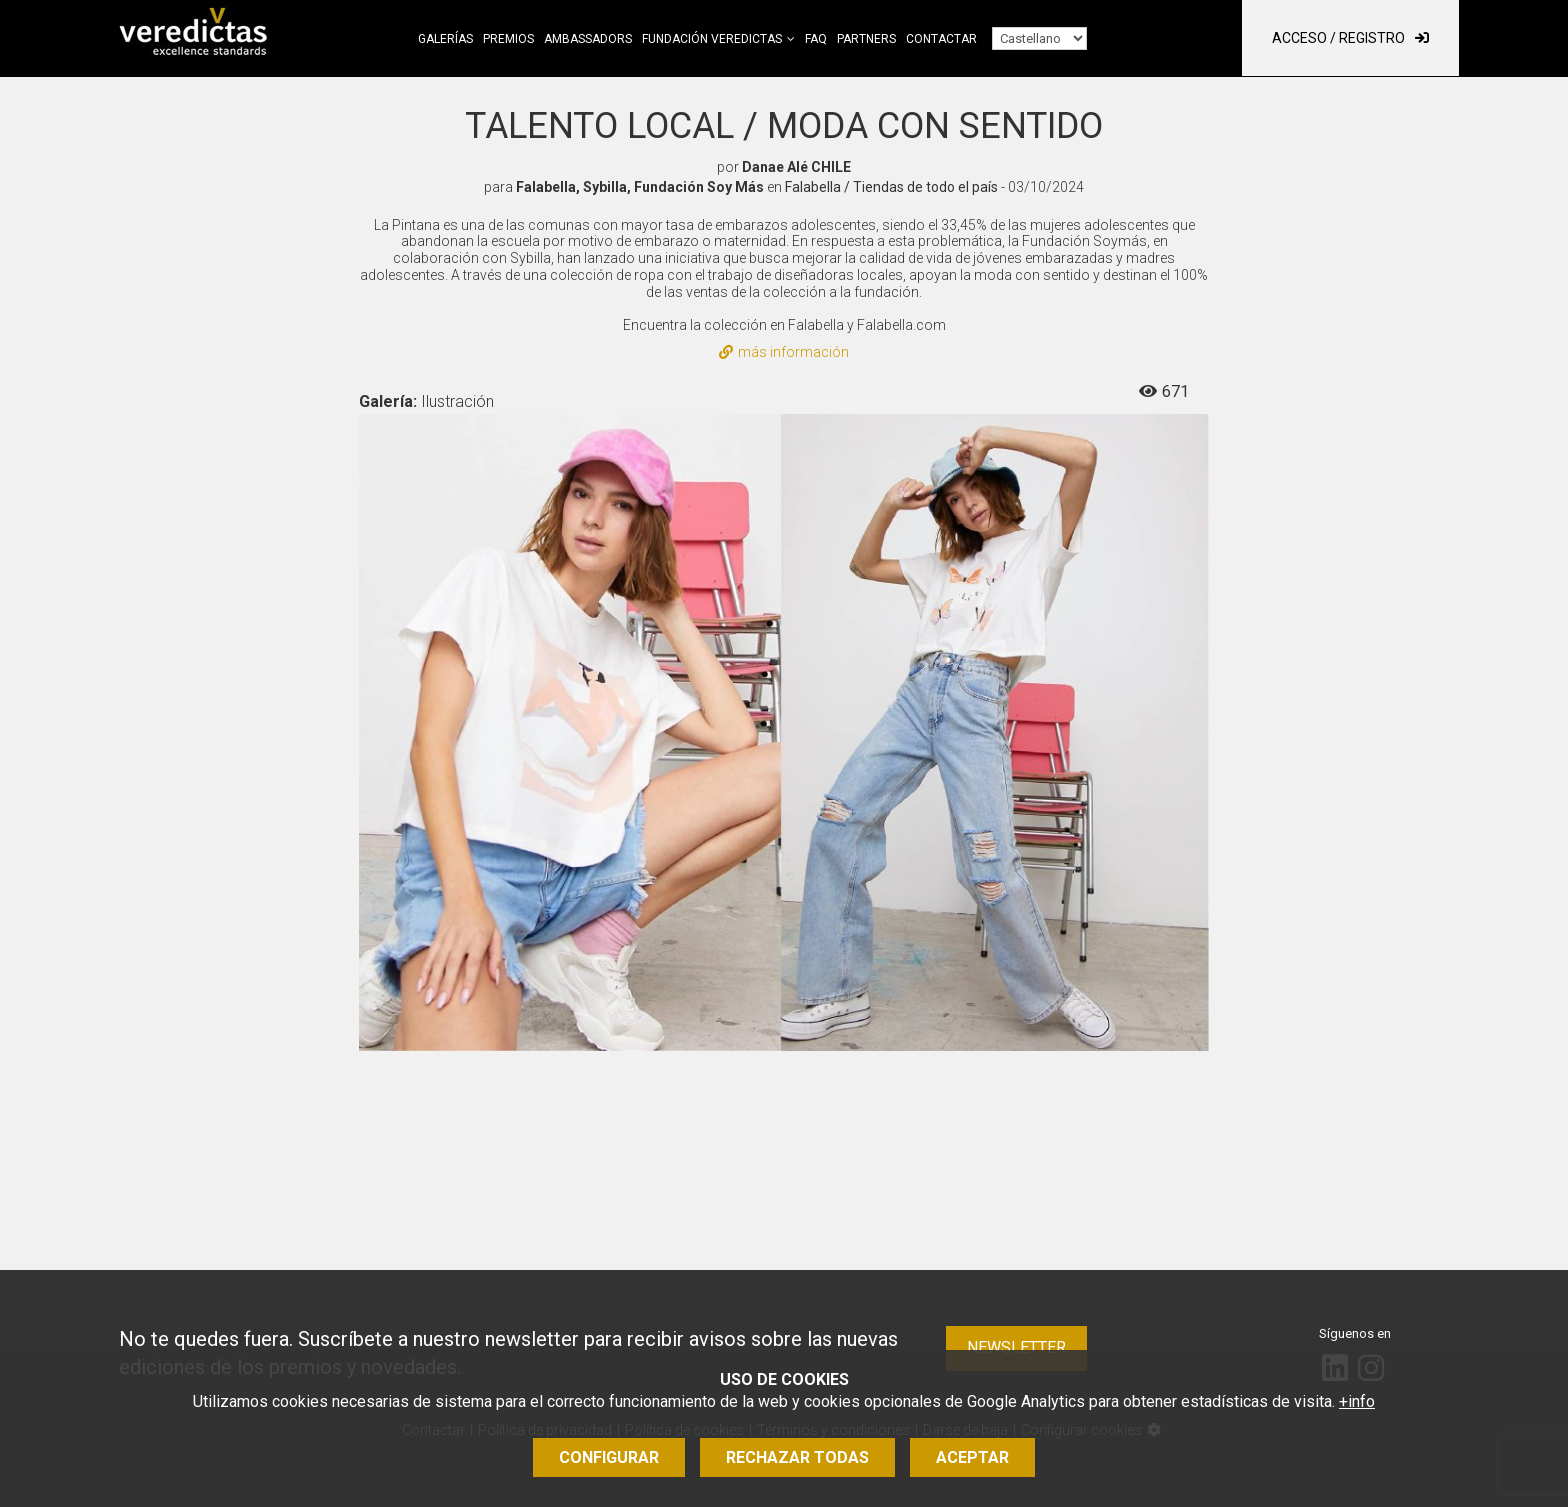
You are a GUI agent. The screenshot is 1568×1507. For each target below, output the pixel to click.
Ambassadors (588, 39)
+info (1357, 1401)
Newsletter (1016, 1347)
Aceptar (972, 1457)
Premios (508, 39)
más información (784, 352)
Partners (866, 39)
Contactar (941, 39)
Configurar (609, 1457)
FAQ (816, 39)
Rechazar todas (797, 1457)
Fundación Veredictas (712, 39)
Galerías (445, 39)
